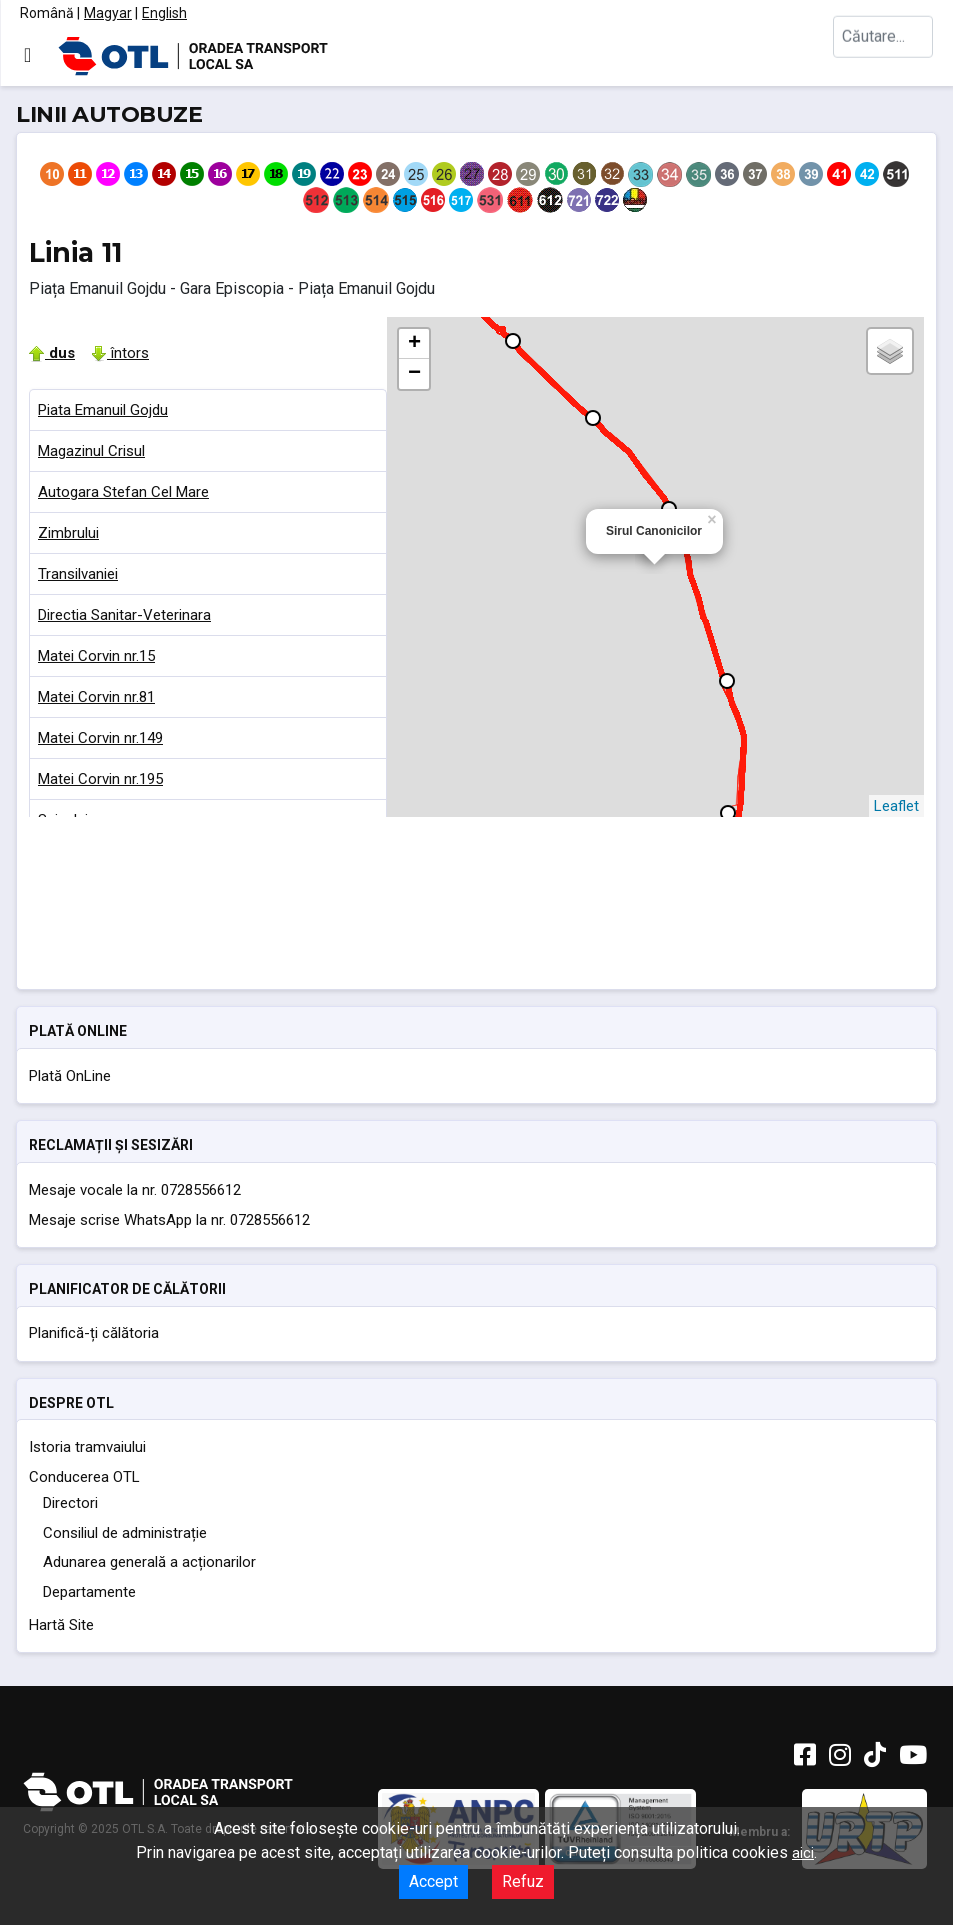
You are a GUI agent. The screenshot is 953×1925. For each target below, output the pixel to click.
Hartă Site (61, 1625)
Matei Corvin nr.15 (96, 656)
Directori (70, 1503)
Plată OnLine (70, 1076)
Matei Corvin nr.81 (96, 697)
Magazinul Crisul (91, 451)
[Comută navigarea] (27, 55)
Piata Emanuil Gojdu (103, 410)
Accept (433, 1881)
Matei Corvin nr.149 (100, 738)
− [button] (414, 374)
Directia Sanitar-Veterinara (124, 615)
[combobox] (883, 55)
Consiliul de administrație (125, 1533)
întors (120, 353)
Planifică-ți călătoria (94, 1333)
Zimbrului (68, 533)
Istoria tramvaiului (87, 1447)
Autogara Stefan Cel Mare (123, 492)
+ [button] (414, 344)
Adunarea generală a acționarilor (149, 1562)
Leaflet (896, 806)
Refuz (523, 1881)
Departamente (89, 1592)
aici (803, 1853)
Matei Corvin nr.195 (100, 779)
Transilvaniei (78, 574)
